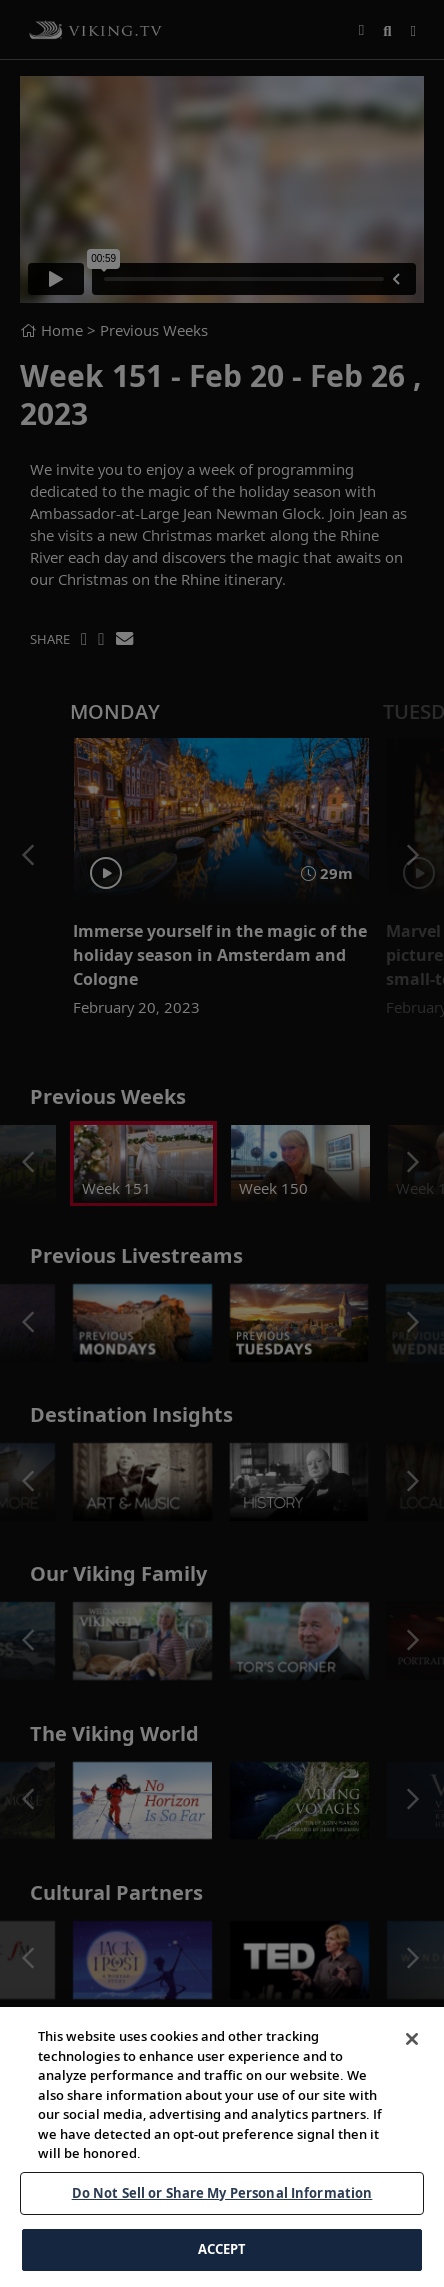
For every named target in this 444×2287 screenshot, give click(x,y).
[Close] (412, 2092)
